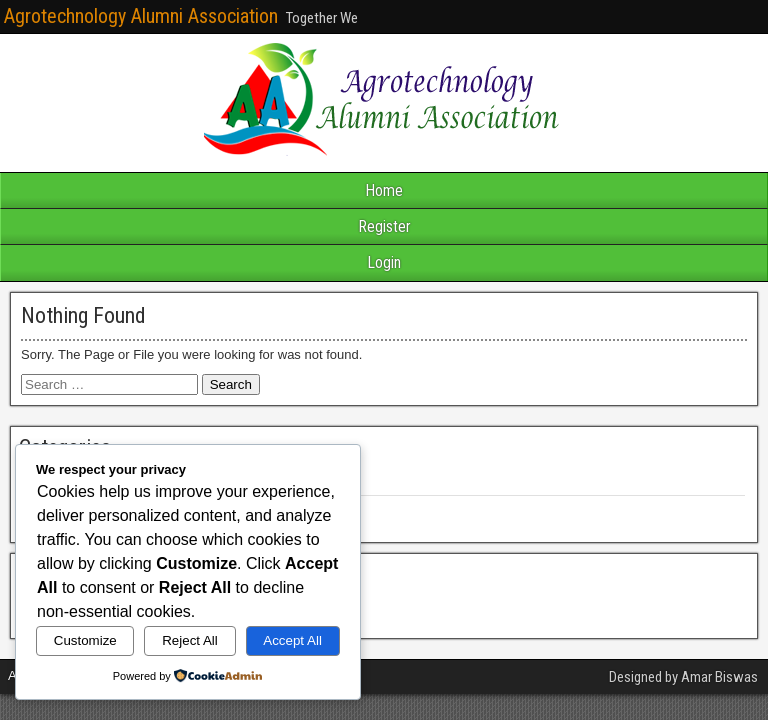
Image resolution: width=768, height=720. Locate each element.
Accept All (292, 640)
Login (384, 262)
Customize (85, 640)
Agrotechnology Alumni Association (141, 16)
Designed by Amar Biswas (683, 677)
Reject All (190, 640)
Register (384, 226)
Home (384, 190)
